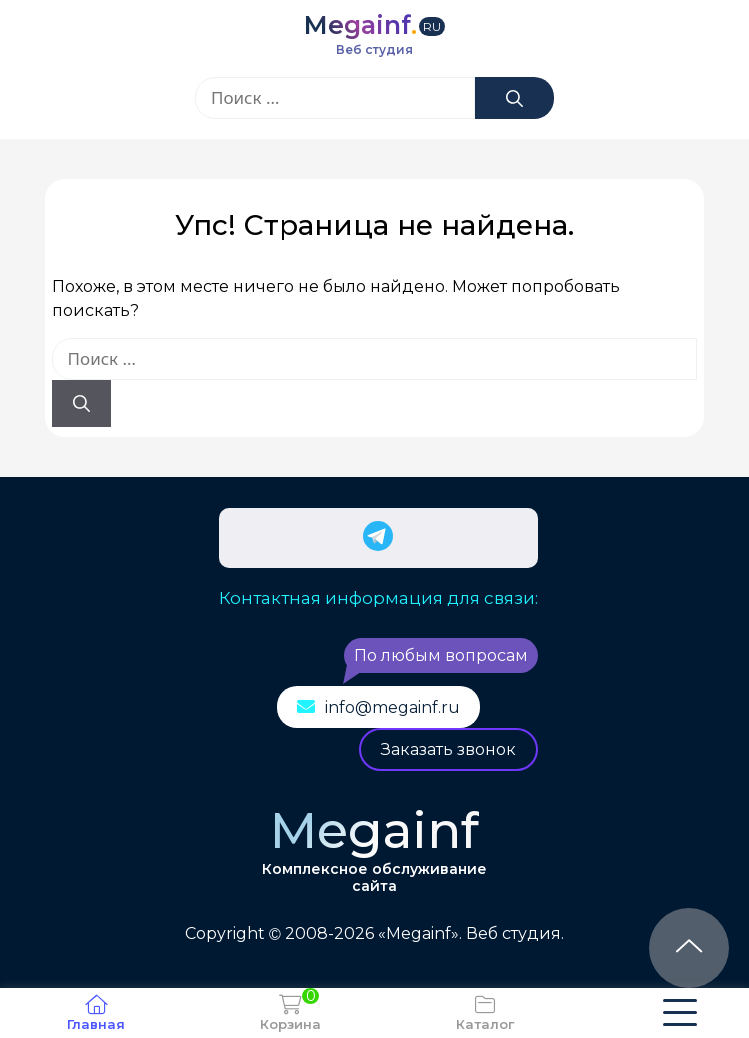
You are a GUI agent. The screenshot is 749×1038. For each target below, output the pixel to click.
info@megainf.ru (392, 707)
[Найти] (514, 98)
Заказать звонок (448, 749)
